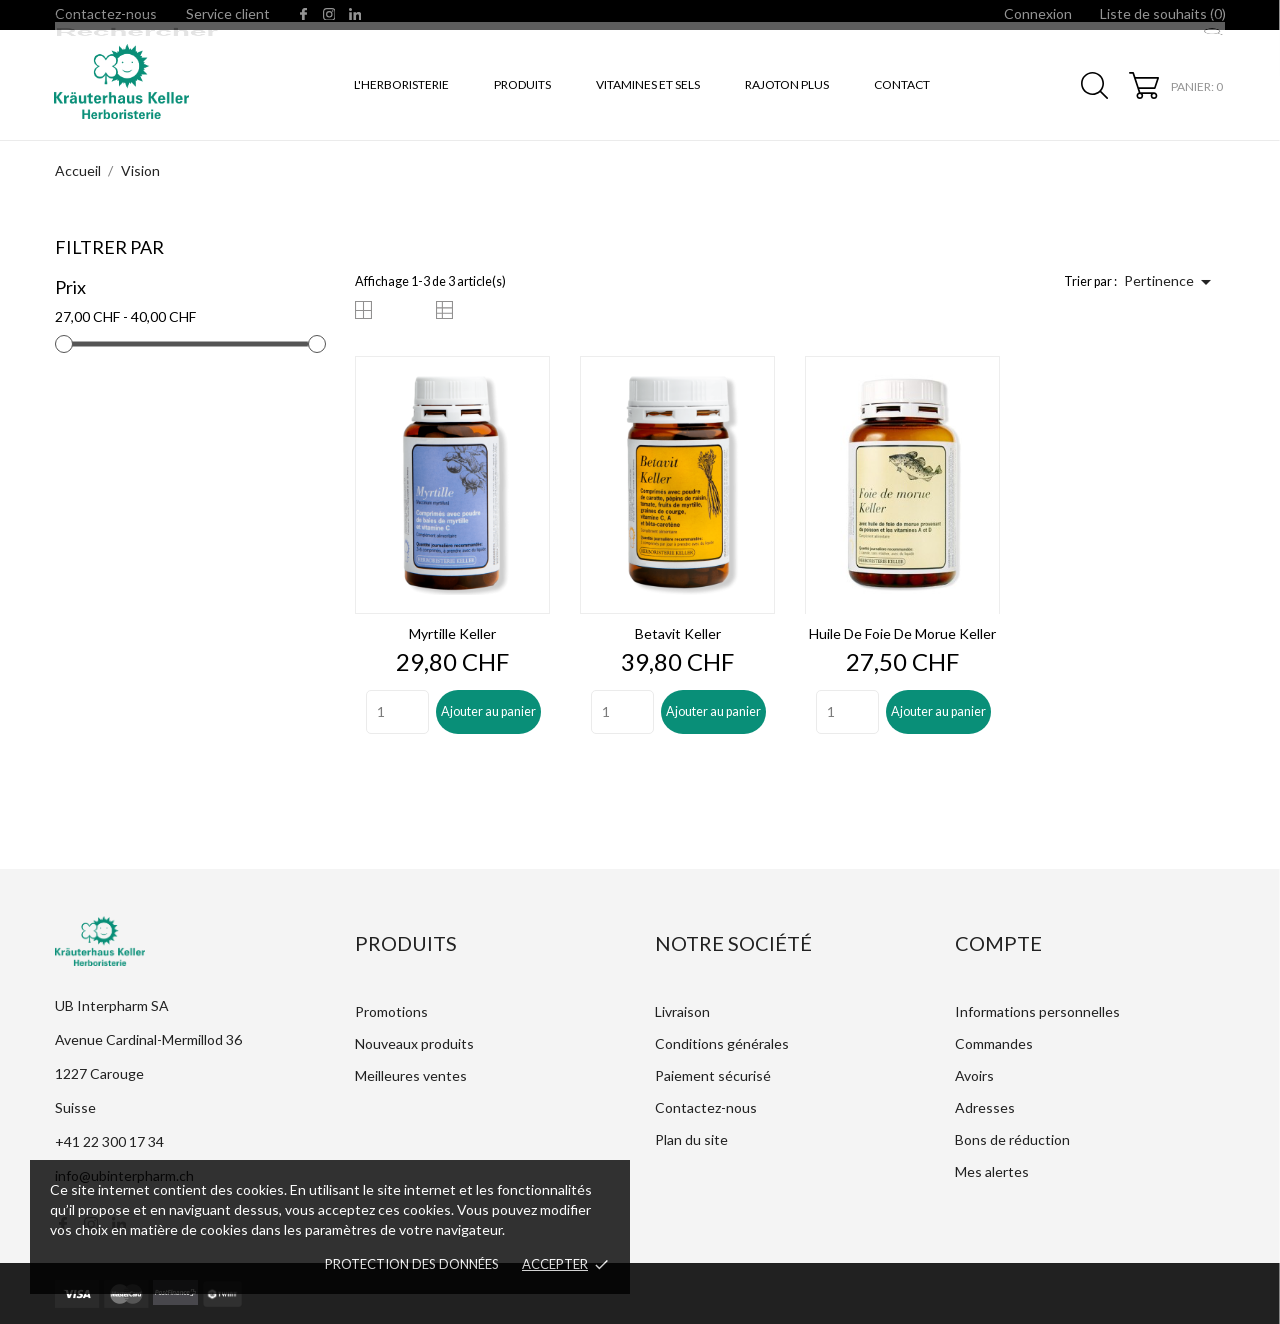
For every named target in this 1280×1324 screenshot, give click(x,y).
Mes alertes (992, 1171)
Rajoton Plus (787, 84)
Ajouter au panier (488, 711)
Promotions (391, 1011)
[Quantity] (397, 712)
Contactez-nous (106, 13)
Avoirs (974, 1075)
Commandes (994, 1043)
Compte (998, 943)
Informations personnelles (1037, 1011)
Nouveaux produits (414, 1043)
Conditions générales (722, 1043)
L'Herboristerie (401, 84)
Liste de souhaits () (1163, 13)
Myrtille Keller (452, 633)
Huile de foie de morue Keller (902, 633)
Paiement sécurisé (713, 1075)
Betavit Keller (678, 633)
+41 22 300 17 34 (109, 1141)
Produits (522, 84)
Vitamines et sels (648, 84)
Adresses (985, 1107)
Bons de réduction (1012, 1139)
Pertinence (1171, 282)
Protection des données (412, 1264)
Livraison (682, 1011)
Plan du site (691, 1139)
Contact (902, 84)
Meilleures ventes (411, 1075)
